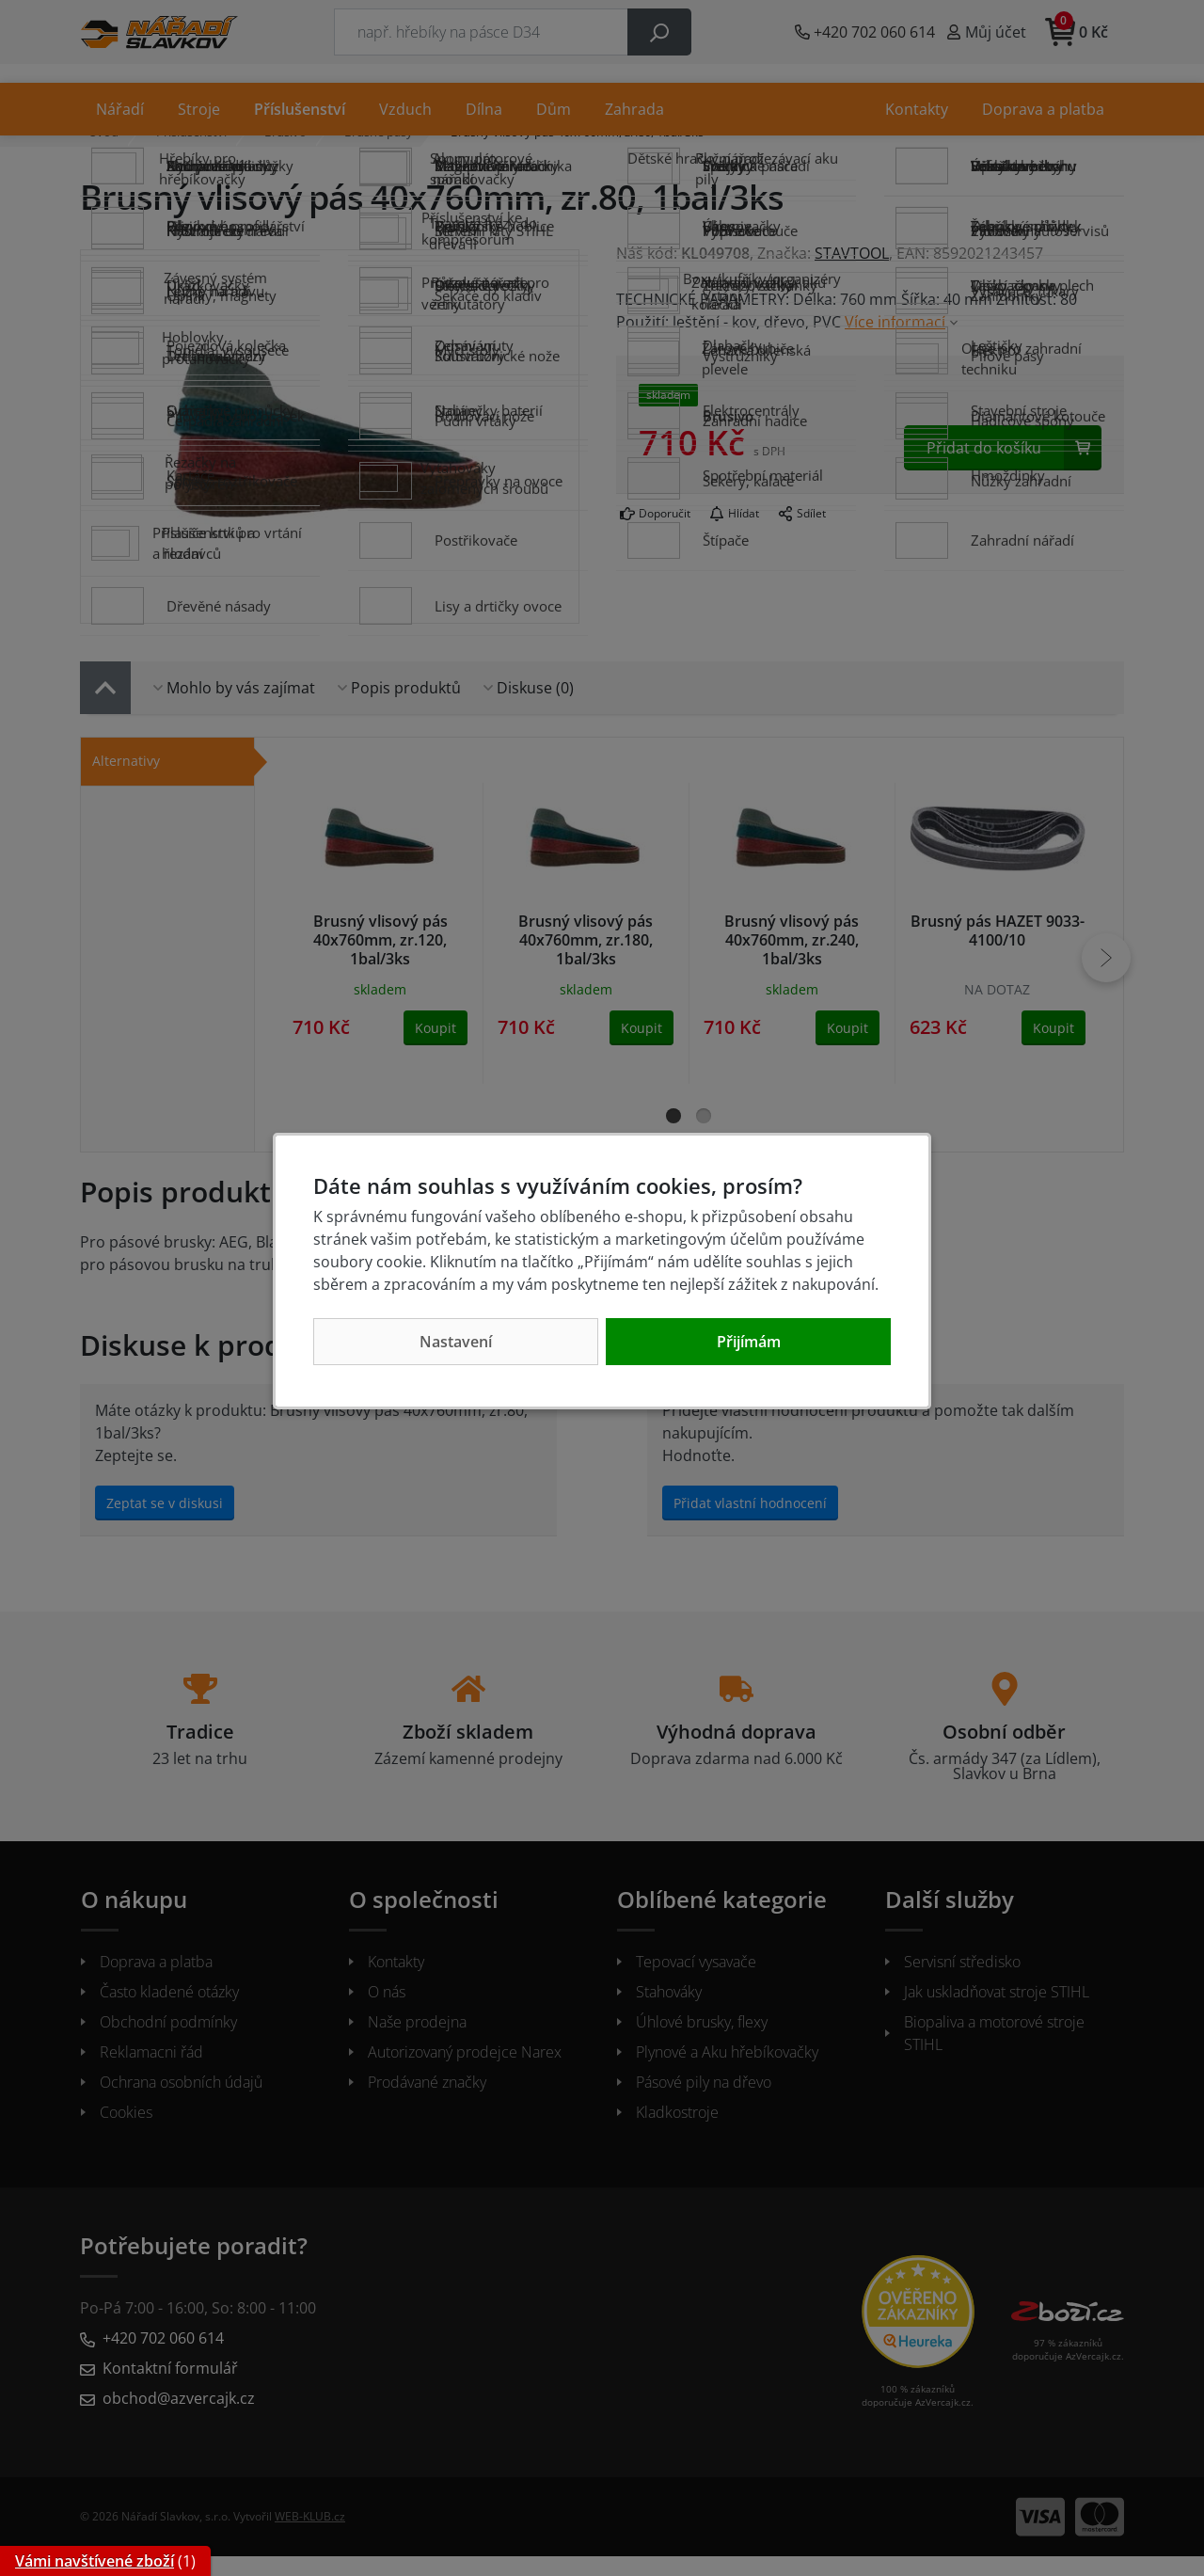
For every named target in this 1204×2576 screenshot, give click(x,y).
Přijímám (749, 1341)
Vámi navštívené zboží (94, 2561)
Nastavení (456, 1341)
